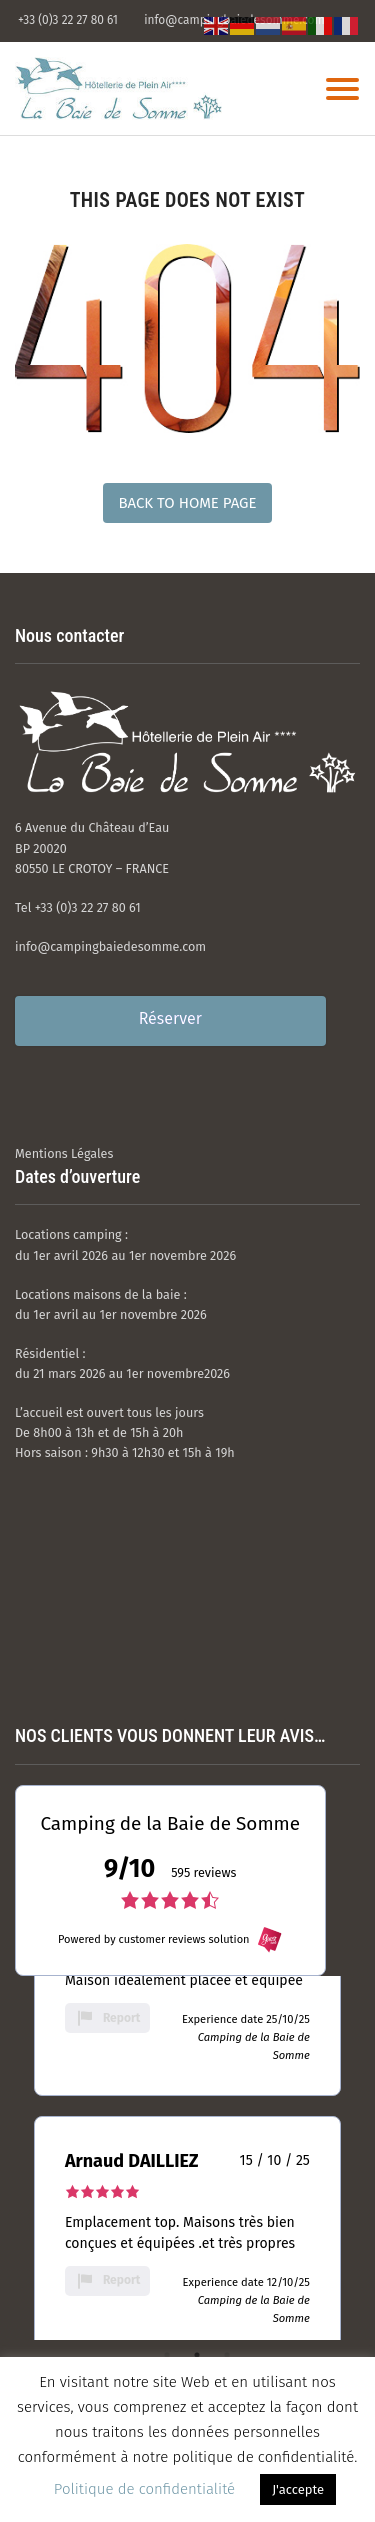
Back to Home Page (187, 503)
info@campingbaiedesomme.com (110, 946)
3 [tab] (227, 2355)
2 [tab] (197, 2355)
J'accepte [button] (298, 2489)
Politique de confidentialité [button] (144, 2489)
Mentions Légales (64, 1153)
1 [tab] (167, 2355)
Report (107, 2018)
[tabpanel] (187, 1985)
